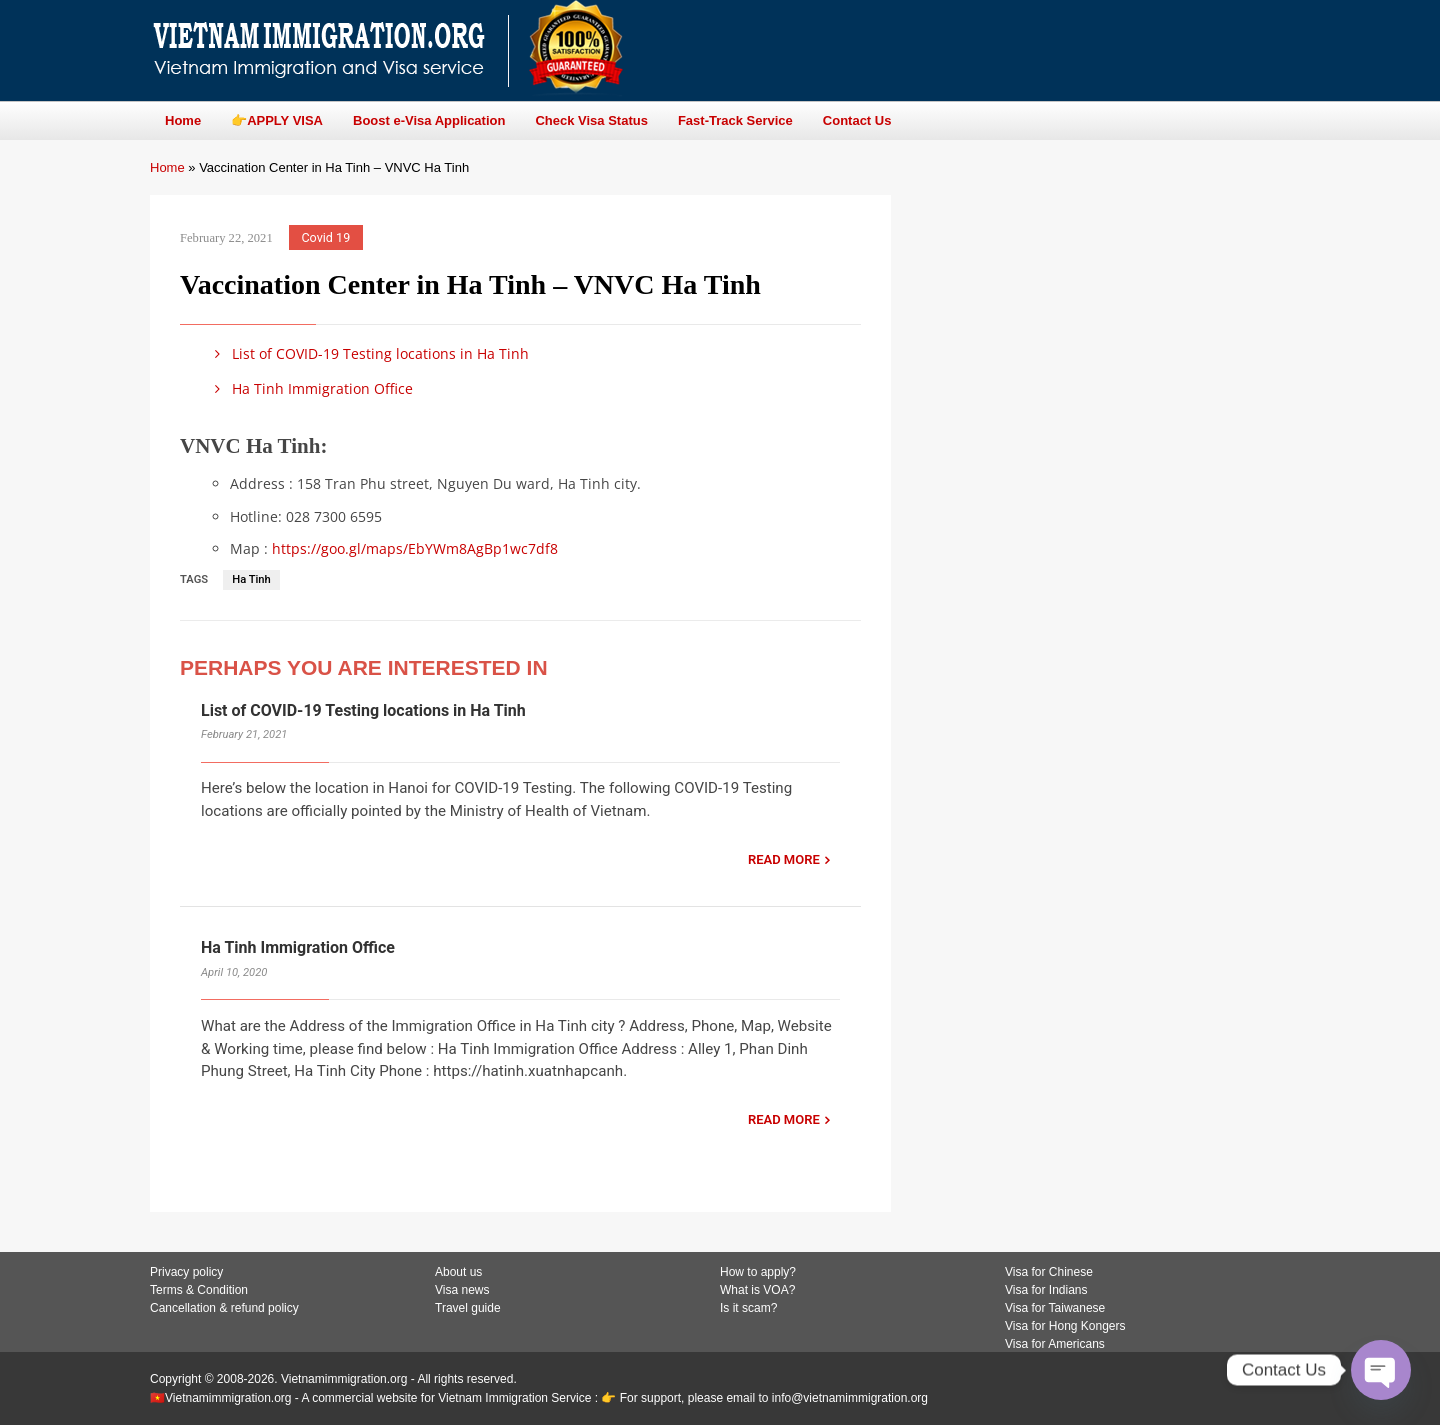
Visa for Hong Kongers (1065, 1326)
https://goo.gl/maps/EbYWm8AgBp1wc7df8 (415, 548)
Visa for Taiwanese (1055, 1308)
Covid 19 (325, 237)
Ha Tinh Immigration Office (310, 388)
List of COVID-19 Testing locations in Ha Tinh (368, 353)
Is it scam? (748, 1308)
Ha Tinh (251, 579)
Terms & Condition (199, 1290)
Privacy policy (186, 1272)
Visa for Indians (1046, 1290)
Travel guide (468, 1308)
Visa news (462, 1290)
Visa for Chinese (1049, 1272)
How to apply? (758, 1272)
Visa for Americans (1055, 1344)
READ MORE (784, 859)
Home (167, 167)
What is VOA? (757, 1290)
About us (458, 1272)
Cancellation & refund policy (224, 1308)
